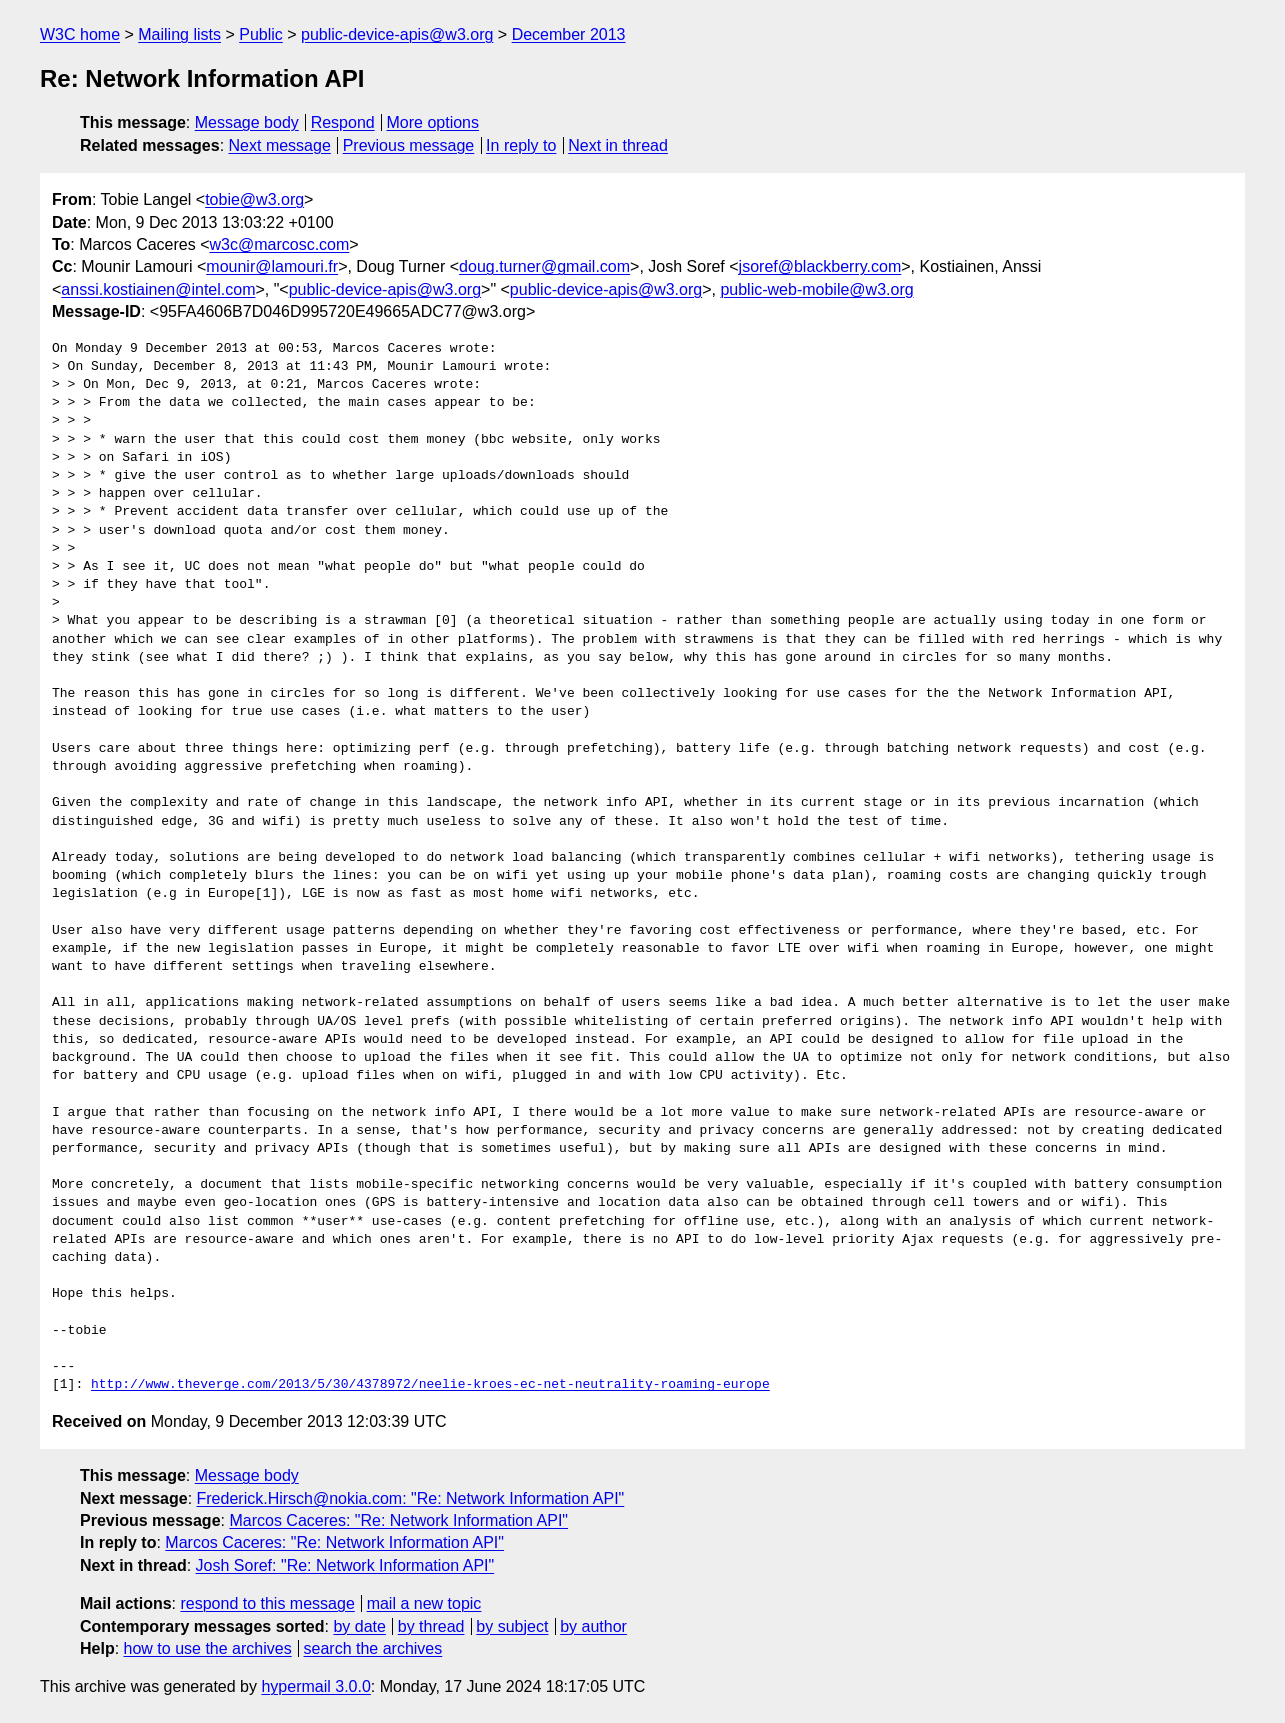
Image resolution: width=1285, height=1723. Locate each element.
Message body (247, 122)
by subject (512, 1626)
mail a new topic (424, 1603)
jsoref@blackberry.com (820, 266)
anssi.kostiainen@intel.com (158, 289)
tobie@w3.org (254, 199)
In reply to (521, 145)
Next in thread (618, 145)
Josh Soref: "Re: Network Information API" (345, 1565)
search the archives (373, 1648)
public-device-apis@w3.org (397, 34)
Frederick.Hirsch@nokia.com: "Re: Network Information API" (411, 1498)
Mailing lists (179, 34)
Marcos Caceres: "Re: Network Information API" (398, 1520)
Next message (280, 145)
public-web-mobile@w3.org (816, 289)
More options (433, 122)
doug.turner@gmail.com (544, 266)
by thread (431, 1626)
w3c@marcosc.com (280, 244)
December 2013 (569, 34)
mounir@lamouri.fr (272, 266)
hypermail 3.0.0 (315, 1686)
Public (261, 34)
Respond (343, 122)
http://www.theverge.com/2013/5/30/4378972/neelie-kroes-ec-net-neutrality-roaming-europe (430, 1385)
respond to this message (267, 1603)
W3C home (80, 34)
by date (359, 1626)
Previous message (409, 145)
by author (593, 1626)
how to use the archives (208, 1648)
